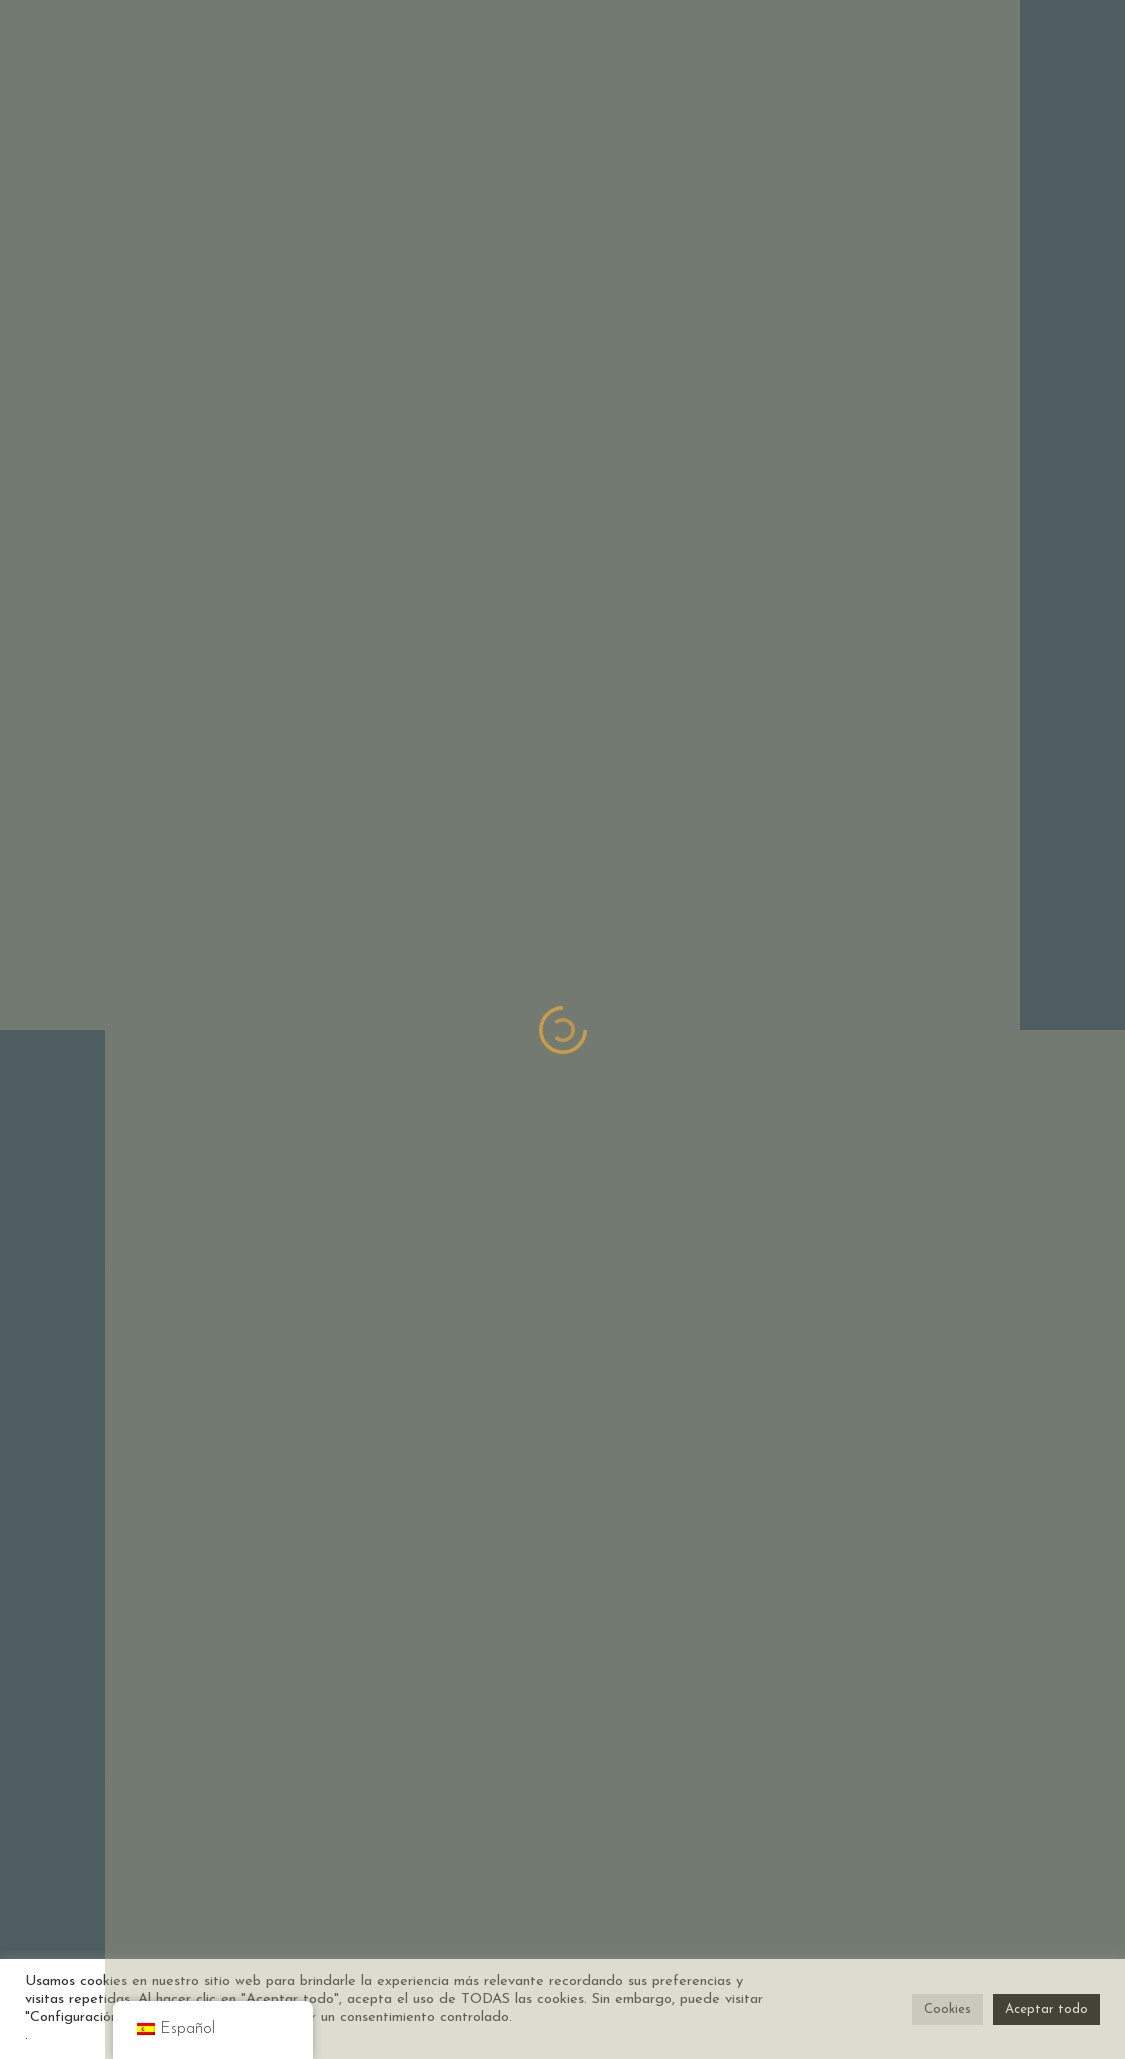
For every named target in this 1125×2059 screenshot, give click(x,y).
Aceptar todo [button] (1046, 2009)
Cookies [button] (947, 2009)
